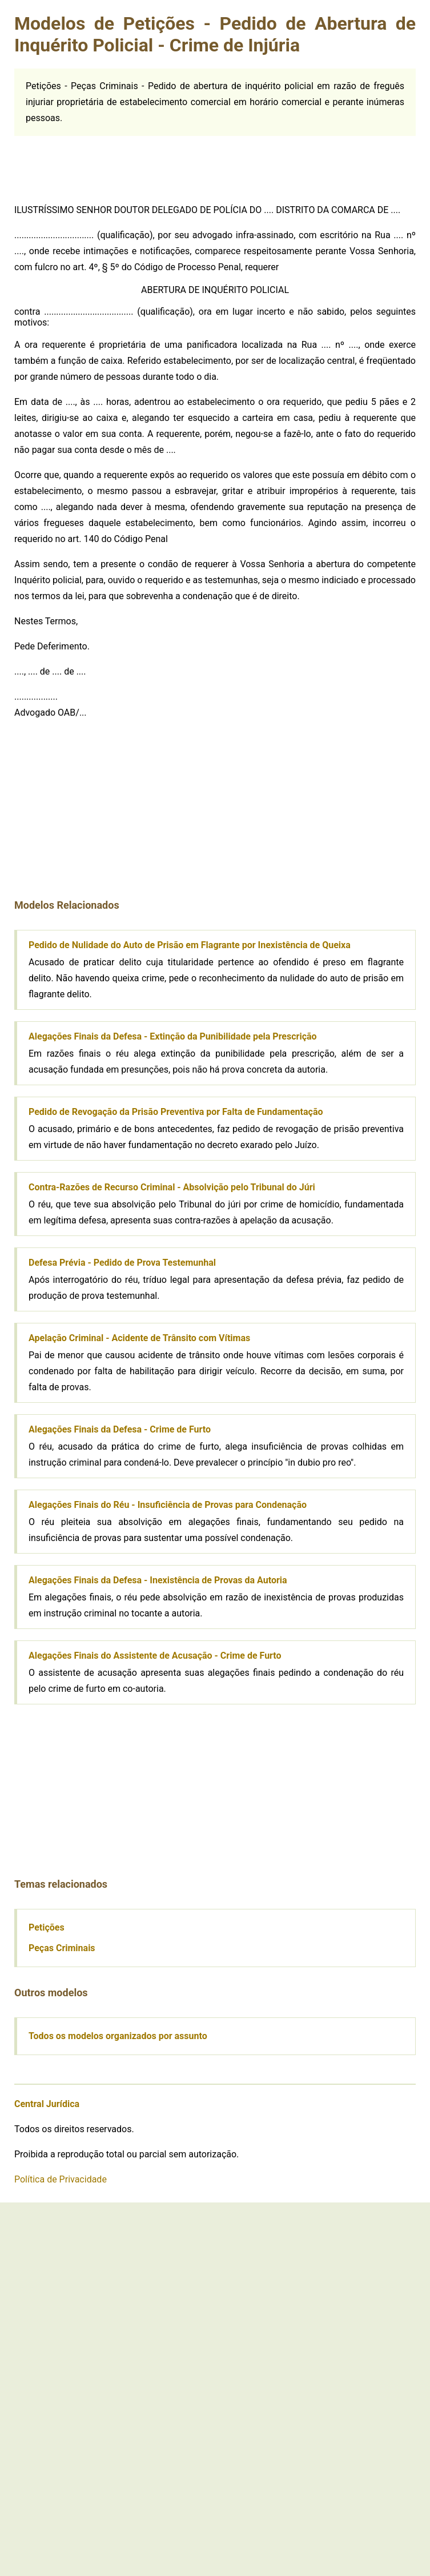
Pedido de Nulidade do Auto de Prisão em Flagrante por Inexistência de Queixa (190, 945)
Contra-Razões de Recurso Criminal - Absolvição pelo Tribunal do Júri (172, 1187)
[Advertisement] (100, 164)
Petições (47, 1927)
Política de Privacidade (60, 2179)
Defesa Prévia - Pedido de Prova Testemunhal (122, 1262)
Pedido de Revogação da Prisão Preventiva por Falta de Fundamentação (176, 1111)
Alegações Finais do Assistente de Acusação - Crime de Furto (155, 1655)
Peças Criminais (62, 1948)
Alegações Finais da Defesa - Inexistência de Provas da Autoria (158, 1580)
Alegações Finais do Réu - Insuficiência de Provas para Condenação (168, 1504)
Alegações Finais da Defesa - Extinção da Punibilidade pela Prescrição (173, 1036)
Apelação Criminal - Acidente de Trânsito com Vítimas (139, 1338)
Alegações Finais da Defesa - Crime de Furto (120, 1429)
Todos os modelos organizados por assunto (118, 2036)
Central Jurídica (46, 2103)
